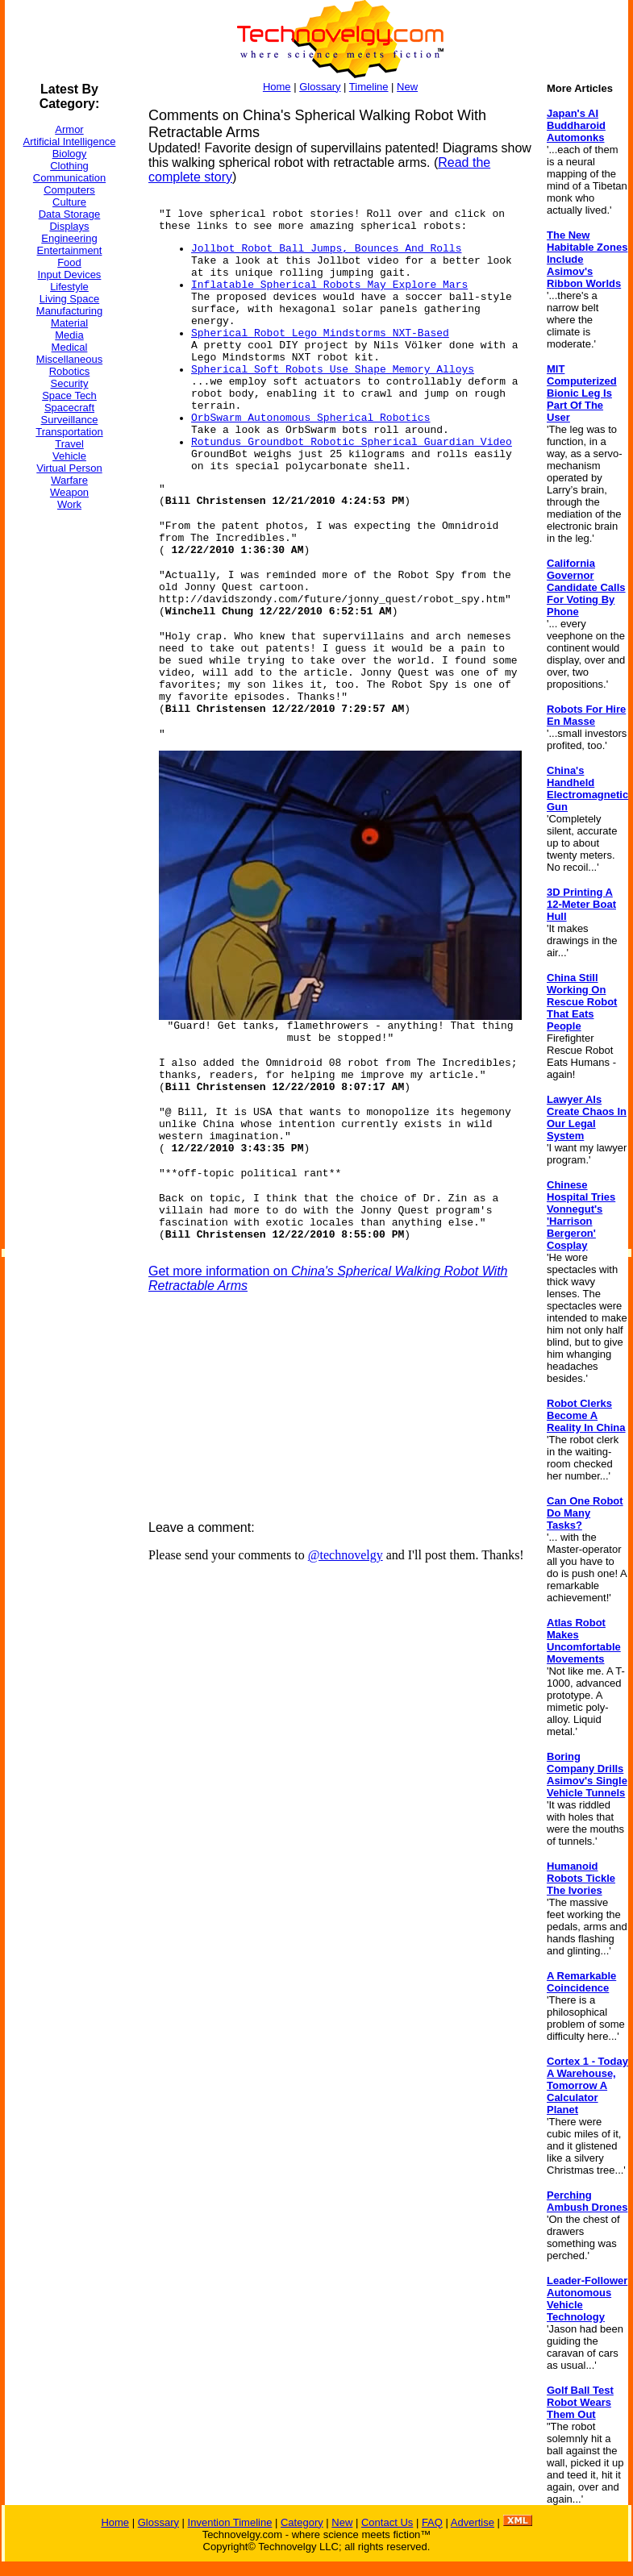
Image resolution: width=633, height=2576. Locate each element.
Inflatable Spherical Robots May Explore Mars (329, 285)
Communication (69, 178)
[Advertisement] (69, 765)
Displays (69, 226)
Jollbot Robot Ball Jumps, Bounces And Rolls (326, 249)
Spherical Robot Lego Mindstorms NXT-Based (320, 333)
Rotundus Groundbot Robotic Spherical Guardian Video (351, 442)
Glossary (319, 87)
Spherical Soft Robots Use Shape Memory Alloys (332, 370)
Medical (70, 347)
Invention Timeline (230, 2522)
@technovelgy (345, 1555)
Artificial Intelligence (69, 141)
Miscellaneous (69, 359)
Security (70, 383)
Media (69, 335)
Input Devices (70, 274)
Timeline (369, 87)
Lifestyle (69, 287)
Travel (69, 444)
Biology (69, 154)
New (407, 87)
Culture (69, 202)
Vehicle (69, 456)
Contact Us (387, 2522)
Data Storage (70, 214)
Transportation (68, 432)
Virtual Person (69, 468)
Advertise (472, 2522)
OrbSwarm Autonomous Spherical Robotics (310, 418)
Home (277, 87)
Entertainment (69, 250)
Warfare (69, 480)
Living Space (69, 299)
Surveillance (69, 420)
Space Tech (69, 395)
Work (69, 504)
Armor (69, 129)
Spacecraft (69, 408)
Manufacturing (69, 311)
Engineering (69, 238)
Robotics (69, 371)
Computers (69, 190)
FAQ (432, 2522)
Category (302, 2522)
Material (69, 323)
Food (69, 262)
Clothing (69, 166)
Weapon (69, 492)
